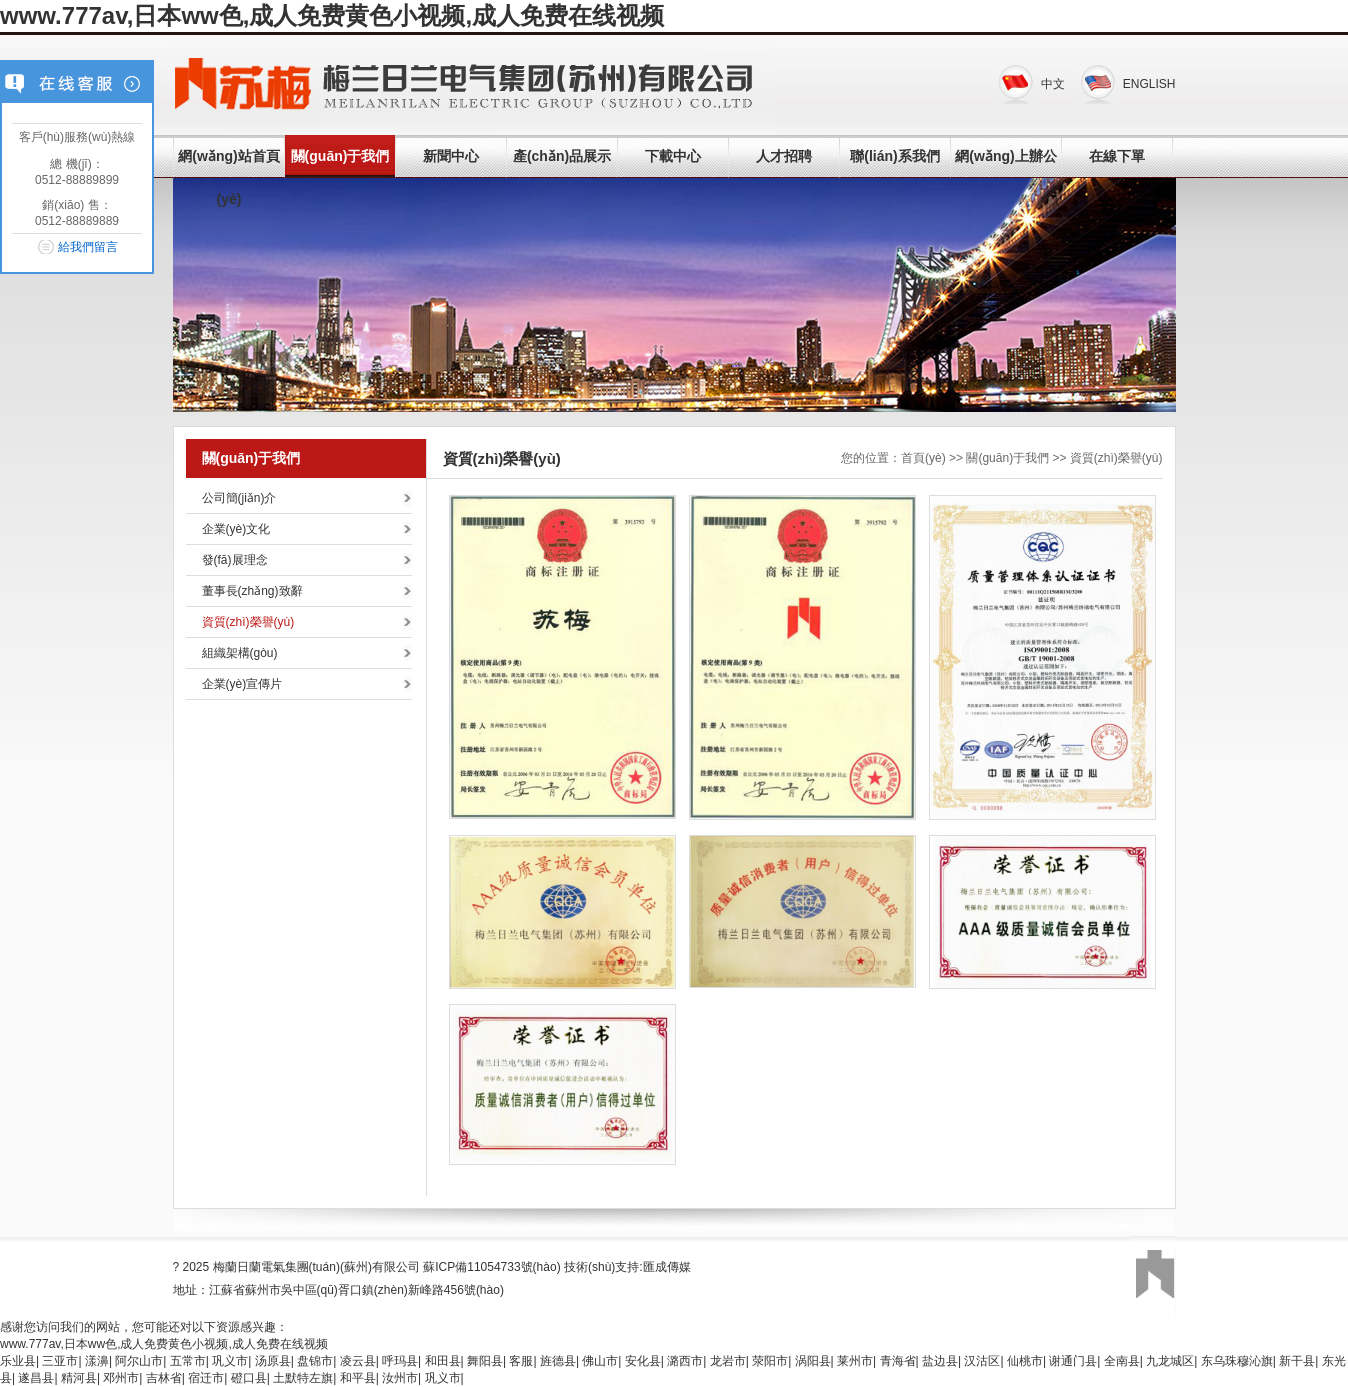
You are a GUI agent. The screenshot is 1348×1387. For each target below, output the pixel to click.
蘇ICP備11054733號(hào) (491, 1267)
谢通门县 (1073, 1361)
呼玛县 (400, 1361)
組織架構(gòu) (240, 653)
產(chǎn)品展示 (562, 156)
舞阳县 (485, 1361)
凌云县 (358, 1361)
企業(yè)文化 (236, 529)
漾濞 (97, 1361)
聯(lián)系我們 (894, 156)
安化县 (643, 1361)
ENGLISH (1149, 84)
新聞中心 (451, 156)
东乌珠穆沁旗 (1237, 1361)
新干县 (1297, 1361)
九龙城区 (1170, 1361)
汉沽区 (982, 1361)
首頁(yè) (923, 458)
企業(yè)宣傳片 (242, 684)
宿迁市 (206, 1378)
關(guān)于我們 (340, 156)
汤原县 (273, 1361)
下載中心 (673, 156)
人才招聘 (784, 156)
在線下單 (1117, 156)
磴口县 (249, 1378)
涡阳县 (813, 1361)
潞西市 (685, 1361)
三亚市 (60, 1361)
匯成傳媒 (667, 1267)
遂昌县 (36, 1378)
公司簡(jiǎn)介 (239, 498)
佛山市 (600, 1361)
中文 (1053, 84)
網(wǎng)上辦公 (1005, 156)
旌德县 (558, 1361)
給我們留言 (88, 247)
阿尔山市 (139, 1361)
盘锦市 (315, 1361)
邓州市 (121, 1378)
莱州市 (855, 1361)
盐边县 (940, 1361)
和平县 (358, 1378)
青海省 (898, 1361)
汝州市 (400, 1378)
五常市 (188, 1361)
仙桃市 (1025, 1361)
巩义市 (230, 1361)
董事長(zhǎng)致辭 (252, 591)
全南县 (1122, 1361)
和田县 (443, 1361)
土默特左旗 (303, 1378)
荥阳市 (770, 1361)
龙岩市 (728, 1361)
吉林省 (164, 1378)
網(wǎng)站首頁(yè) (228, 177)
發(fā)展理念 (235, 560)
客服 (521, 1361)
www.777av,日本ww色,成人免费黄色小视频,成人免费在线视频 (332, 15)
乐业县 (18, 1361)
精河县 (79, 1378)
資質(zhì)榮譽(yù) (248, 622)
